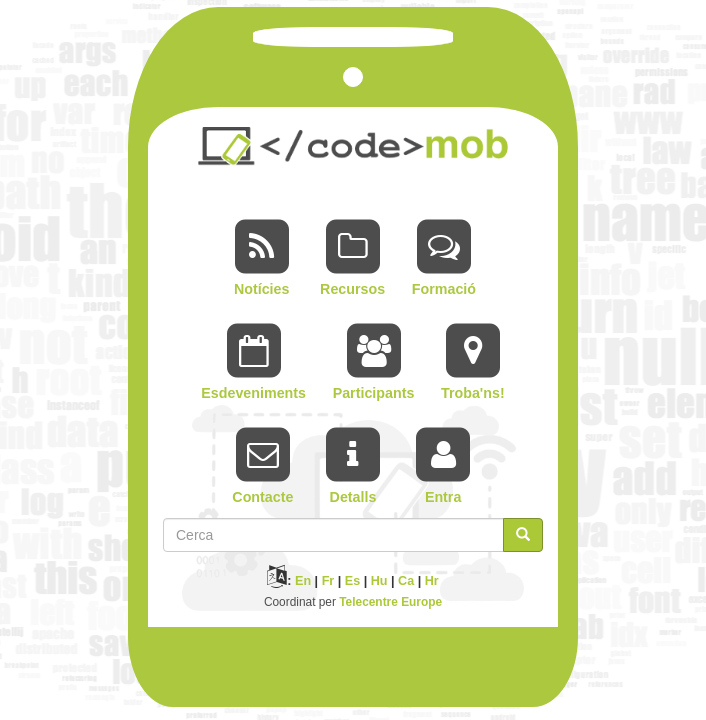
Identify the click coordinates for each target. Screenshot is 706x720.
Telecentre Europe (390, 602)
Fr (328, 581)
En (303, 581)
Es (352, 581)
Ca (406, 581)
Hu (379, 581)
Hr (432, 581)
